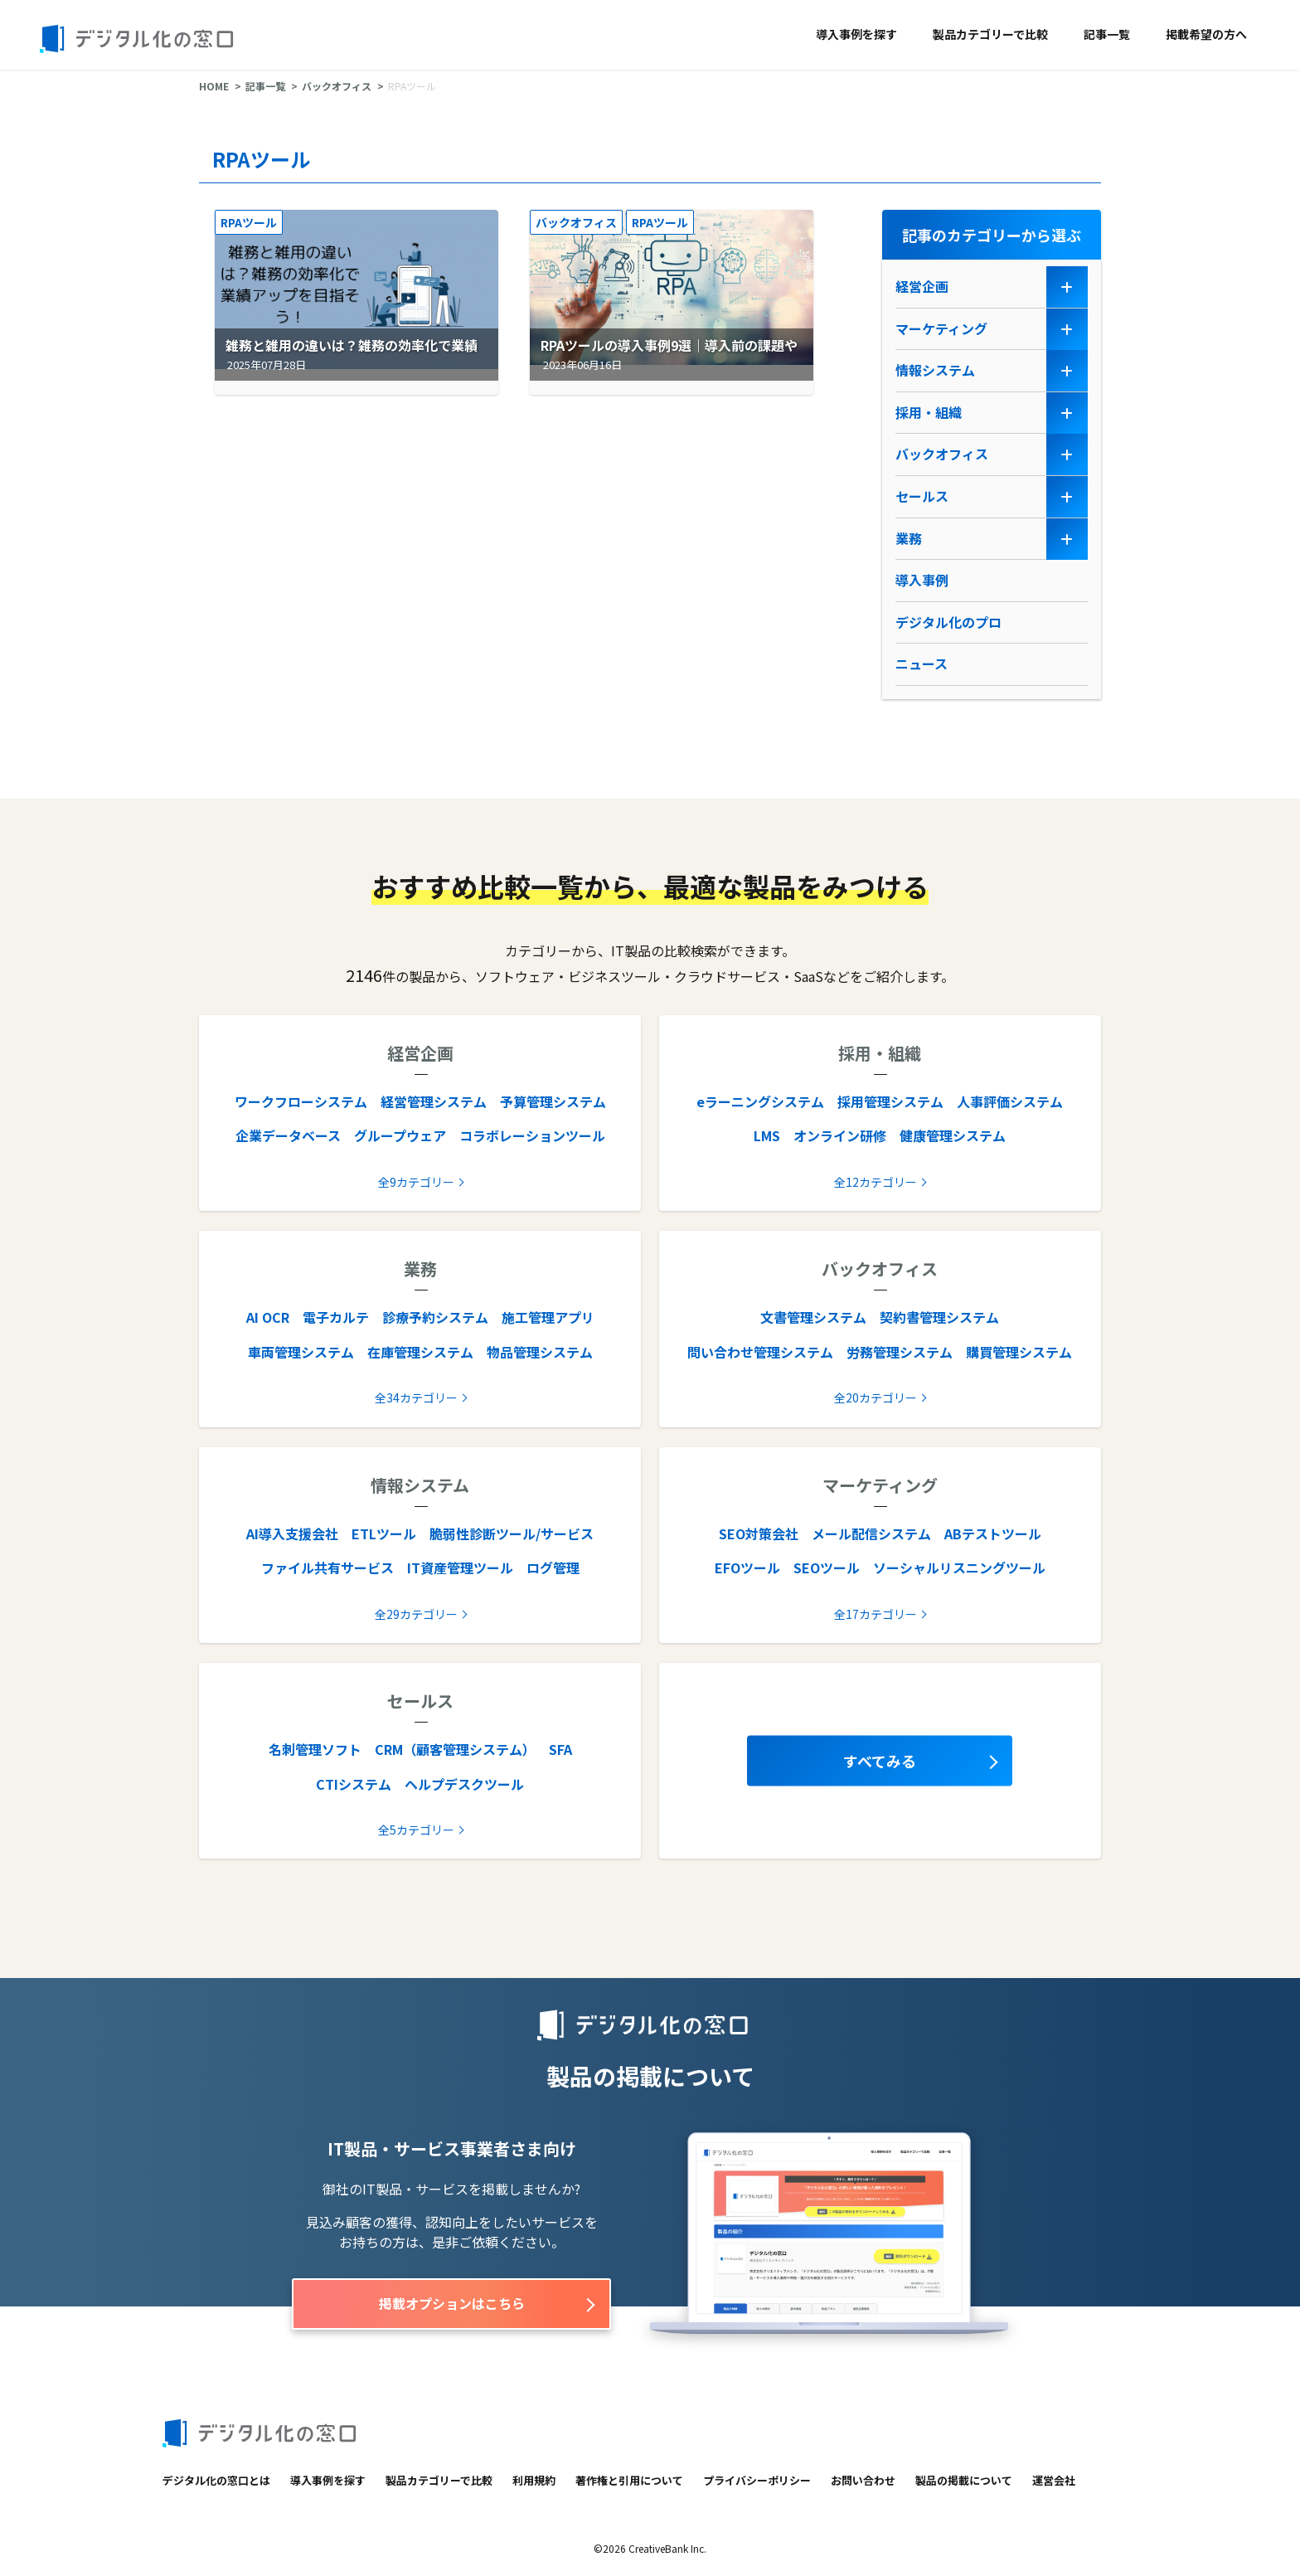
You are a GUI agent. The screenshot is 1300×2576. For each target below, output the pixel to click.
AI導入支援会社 (292, 1533)
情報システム (935, 370)
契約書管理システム (939, 1317)
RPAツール (249, 222)
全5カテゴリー (416, 1829)
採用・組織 (928, 412)
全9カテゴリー (416, 1182)
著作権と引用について (629, 2480)
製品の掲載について (963, 2480)
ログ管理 (553, 1567)
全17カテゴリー (875, 1614)
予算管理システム (553, 1101)
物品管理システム (540, 1352)
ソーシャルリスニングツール (959, 1567)
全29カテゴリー (416, 1614)
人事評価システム (1010, 1101)
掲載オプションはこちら (452, 2303)
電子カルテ (336, 1317)
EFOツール (747, 1567)
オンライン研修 (839, 1135)
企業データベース (288, 1135)
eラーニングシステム (760, 1101)
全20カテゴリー (875, 1397)
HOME (214, 86)
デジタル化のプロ (948, 622)
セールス (921, 496)
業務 (908, 538)
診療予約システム (435, 1317)
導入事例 (921, 580)
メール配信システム (871, 1533)
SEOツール (826, 1567)
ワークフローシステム (301, 1101)
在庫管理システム (420, 1352)
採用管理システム (890, 1101)
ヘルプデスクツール (464, 1784)
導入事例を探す (856, 34)
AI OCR (267, 1317)
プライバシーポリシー (757, 2480)
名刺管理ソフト (315, 1749)
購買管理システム (1019, 1352)
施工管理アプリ (548, 1317)
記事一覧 (1107, 34)
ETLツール (384, 1533)
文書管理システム (813, 1317)
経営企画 (921, 286)
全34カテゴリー (416, 1397)
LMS (767, 1135)
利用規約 (533, 2480)
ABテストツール (992, 1533)
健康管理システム (953, 1135)
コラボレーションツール (532, 1135)
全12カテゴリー (875, 1182)
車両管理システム (301, 1352)
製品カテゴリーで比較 (990, 34)
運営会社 (1053, 2480)
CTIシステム (353, 1784)
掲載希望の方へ (1206, 34)
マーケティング (941, 328)
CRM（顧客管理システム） (455, 1749)
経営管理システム (434, 1101)
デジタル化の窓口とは (216, 2480)
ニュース (921, 663)
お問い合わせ (863, 2480)
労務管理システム (899, 1352)
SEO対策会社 (758, 1533)
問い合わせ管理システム (760, 1352)
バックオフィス (336, 86)
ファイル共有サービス (327, 1567)
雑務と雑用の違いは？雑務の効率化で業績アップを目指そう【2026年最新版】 (348, 356)
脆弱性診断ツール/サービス (511, 1533)
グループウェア (400, 1135)
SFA (560, 1749)
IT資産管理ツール (460, 1567)
